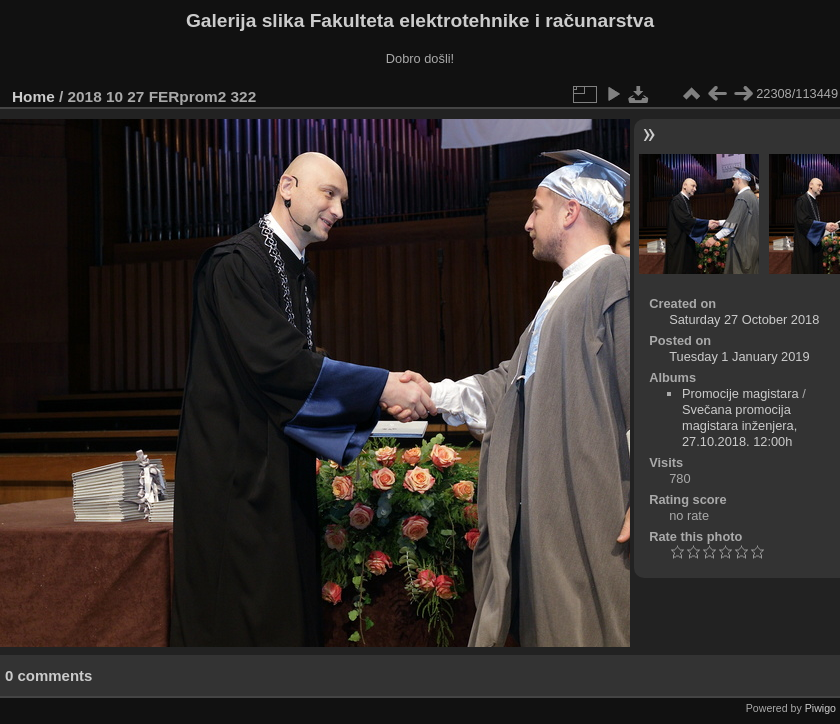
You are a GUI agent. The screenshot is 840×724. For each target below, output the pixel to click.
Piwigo (820, 708)
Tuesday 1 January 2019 (739, 356)
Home (33, 96)
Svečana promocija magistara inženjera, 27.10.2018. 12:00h (739, 425)
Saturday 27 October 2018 (744, 319)
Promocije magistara (740, 393)
